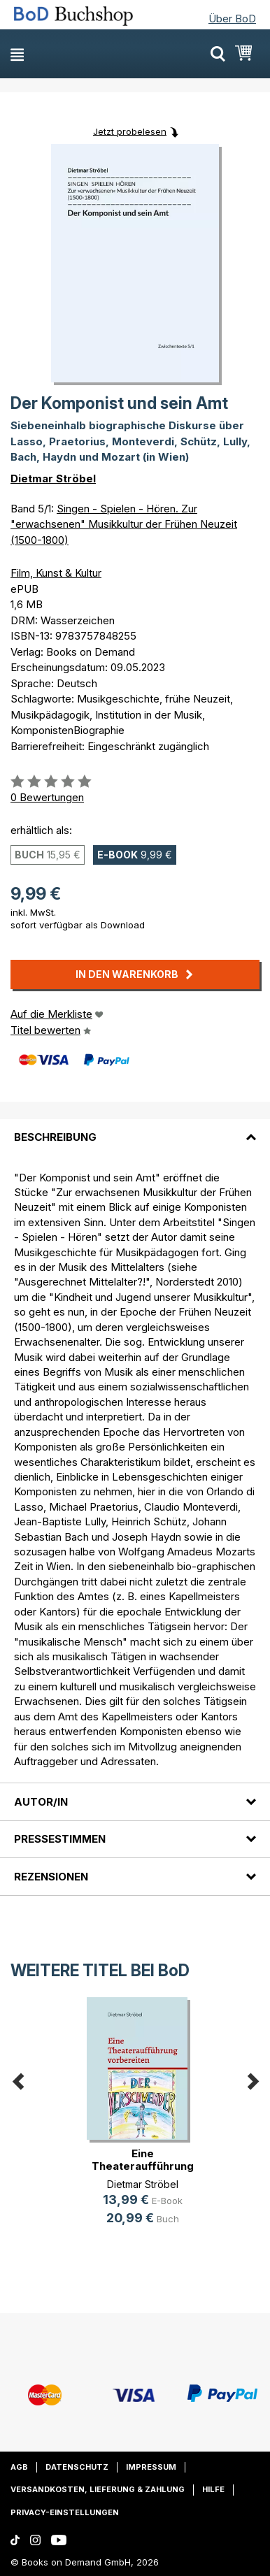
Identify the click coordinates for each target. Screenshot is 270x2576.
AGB (19, 2467)
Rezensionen (51, 1876)
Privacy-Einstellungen (64, 2512)
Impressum (151, 2467)
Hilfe (213, 2489)
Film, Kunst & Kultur (55, 573)
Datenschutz (76, 2467)
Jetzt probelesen (129, 130)
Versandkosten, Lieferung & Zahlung (97, 2489)
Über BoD (232, 18)
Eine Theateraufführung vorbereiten (143, 2166)
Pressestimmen (60, 1838)
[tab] (135, 1129)
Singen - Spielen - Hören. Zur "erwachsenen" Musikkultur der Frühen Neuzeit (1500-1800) (123, 524)
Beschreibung (55, 1137)
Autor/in (41, 1801)
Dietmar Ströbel (53, 478)
